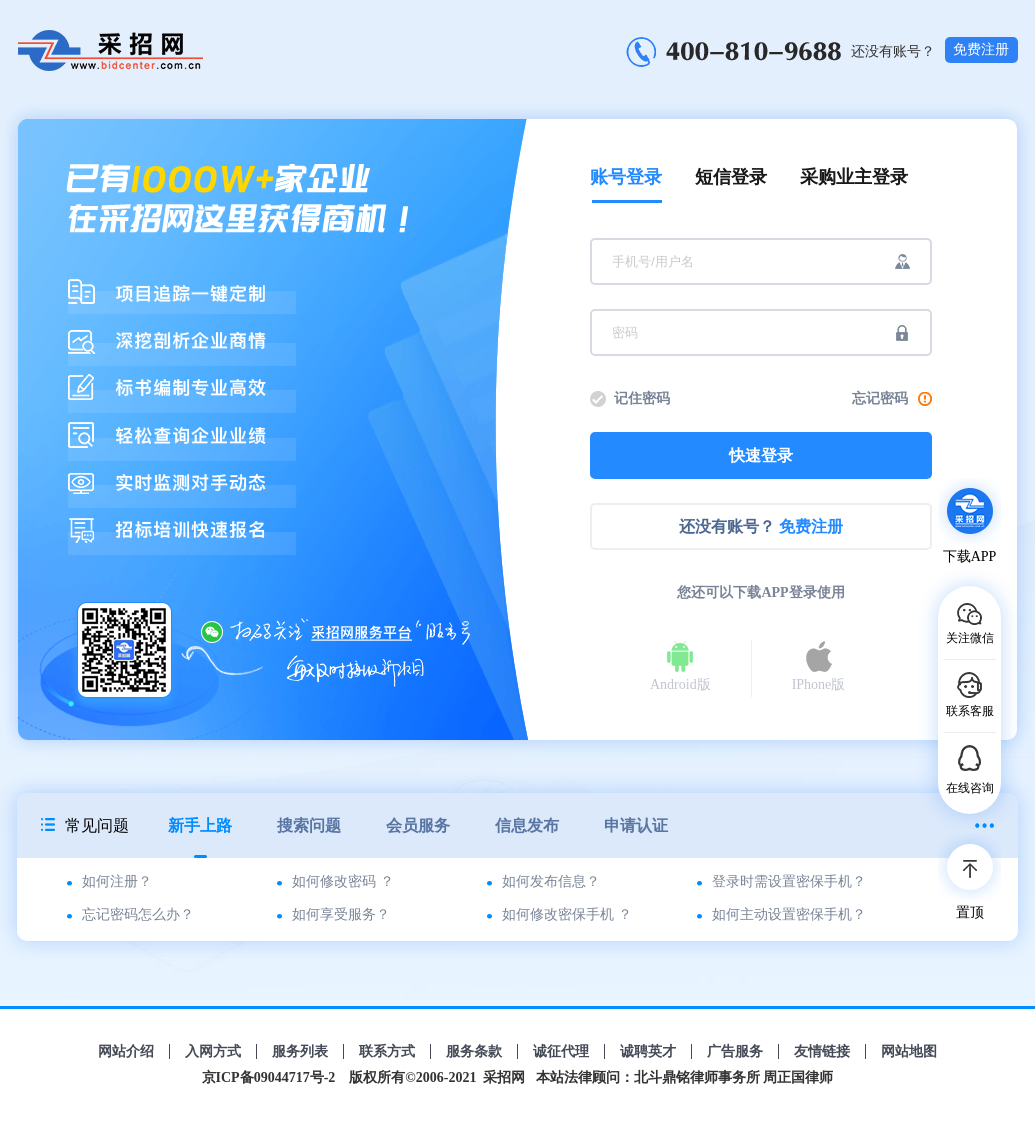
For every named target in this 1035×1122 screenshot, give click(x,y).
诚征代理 (561, 1051)
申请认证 (636, 825)
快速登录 (761, 455)
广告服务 (735, 1051)
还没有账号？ (761, 526)
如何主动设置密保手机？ (789, 914)
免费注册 (981, 49)
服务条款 (474, 1051)
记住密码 (642, 398)
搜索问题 (309, 825)
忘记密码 (892, 398)
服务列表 (300, 1051)
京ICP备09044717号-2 (269, 1077)
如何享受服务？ (341, 914)
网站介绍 (126, 1051)
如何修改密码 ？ (343, 881)
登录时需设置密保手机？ (789, 881)
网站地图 (909, 1051)
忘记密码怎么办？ (138, 914)
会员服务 (418, 825)
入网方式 (213, 1051)
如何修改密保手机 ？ (567, 914)
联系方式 (387, 1051)
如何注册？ (117, 881)
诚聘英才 (648, 1051)
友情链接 (822, 1051)
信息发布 (527, 825)
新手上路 (200, 837)
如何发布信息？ (551, 881)
